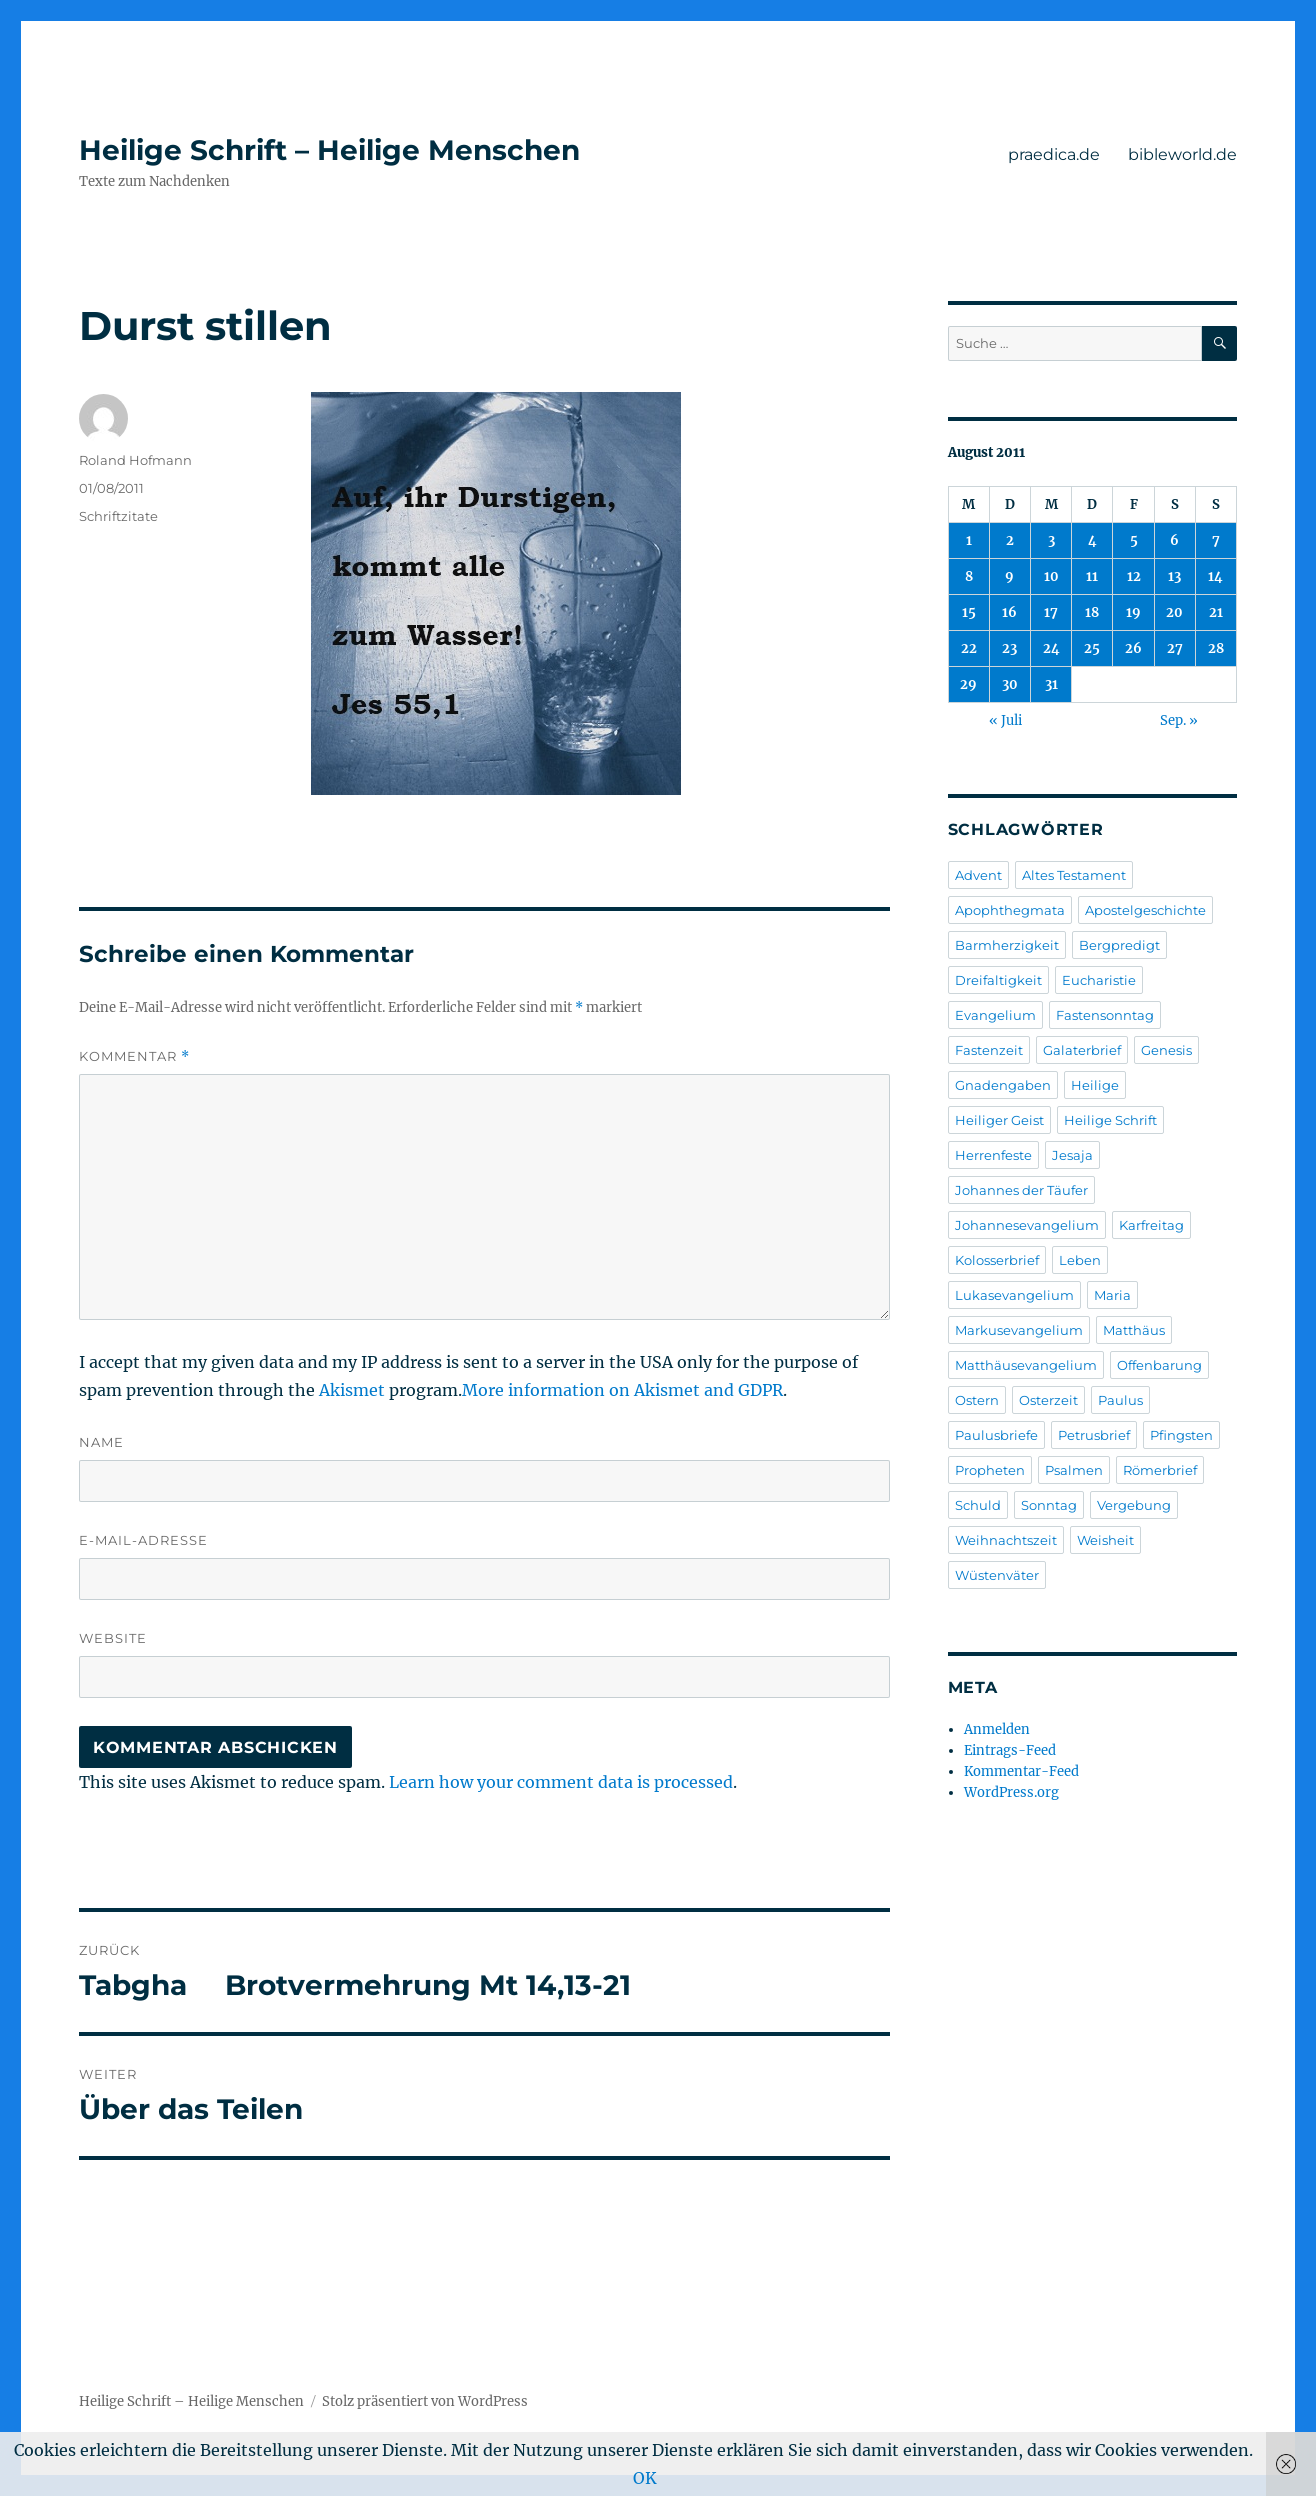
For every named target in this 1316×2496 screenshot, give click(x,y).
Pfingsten (1181, 1435)
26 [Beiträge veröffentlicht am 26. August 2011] (1133, 648)
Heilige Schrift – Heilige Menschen (329, 150)
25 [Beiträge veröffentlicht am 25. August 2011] (1092, 648)
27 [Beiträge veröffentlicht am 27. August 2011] (1175, 648)
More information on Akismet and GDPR (622, 1390)
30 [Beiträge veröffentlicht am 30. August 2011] (1010, 684)
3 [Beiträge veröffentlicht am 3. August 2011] (1051, 540)
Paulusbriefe (996, 1435)
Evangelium (995, 1015)
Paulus (1120, 1400)
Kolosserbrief (997, 1260)
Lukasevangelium (1014, 1295)
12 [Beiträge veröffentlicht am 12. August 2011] (1134, 576)
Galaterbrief (1082, 1050)
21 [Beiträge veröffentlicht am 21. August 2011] (1216, 612)
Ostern (977, 1400)
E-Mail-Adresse (143, 1540)
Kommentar (134, 1056)
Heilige (1095, 1085)
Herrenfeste (993, 1155)
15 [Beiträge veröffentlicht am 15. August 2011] (969, 612)
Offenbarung (1159, 1365)
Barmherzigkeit (1007, 945)
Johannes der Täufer (1021, 1190)
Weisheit (1105, 1540)
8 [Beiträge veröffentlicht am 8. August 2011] (969, 576)
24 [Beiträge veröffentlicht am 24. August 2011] (1051, 648)
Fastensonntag (1105, 1015)
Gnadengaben (1003, 1085)
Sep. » (1179, 720)
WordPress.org (1011, 1792)
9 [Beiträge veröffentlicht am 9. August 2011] (1009, 576)
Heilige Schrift (1110, 1120)
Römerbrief (1160, 1470)
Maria (1112, 1295)
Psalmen (1074, 1470)
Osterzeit (1048, 1400)
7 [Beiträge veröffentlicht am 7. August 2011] (1216, 540)
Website (113, 1638)
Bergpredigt (1119, 945)
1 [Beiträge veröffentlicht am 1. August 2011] (969, 540)
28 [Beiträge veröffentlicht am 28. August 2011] (1216, 648)
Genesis (1166, 1050)
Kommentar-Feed (1021, 1771)
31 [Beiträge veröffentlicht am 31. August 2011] (1051, 684)
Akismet (352, 1390)
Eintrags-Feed (1010, 1750)
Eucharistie (1099, 980)
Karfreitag (1151, 1225)
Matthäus (1134, 1330)
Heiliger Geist (999, 1120)
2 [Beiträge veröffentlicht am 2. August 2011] (1010, 540)
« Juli (1005, 720)
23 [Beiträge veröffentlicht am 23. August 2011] (1009, 648)
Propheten (990, 1470)
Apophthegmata (1010, 910)
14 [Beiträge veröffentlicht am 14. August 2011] (1215, 576)
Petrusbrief (1094, 1435)
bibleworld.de (1182, 154)
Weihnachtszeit (1006, 1540)
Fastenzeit (989, 1050)
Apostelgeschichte (1145, 910)
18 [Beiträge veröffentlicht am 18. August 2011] (1092, 612)
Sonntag (1049, 1505)
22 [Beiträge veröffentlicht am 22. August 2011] (969, 648)
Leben (1080, 1260)
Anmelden (997, 1729)
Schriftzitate (118, 516)
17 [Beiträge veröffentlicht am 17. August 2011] (1051, 612)
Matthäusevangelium (1026, 1365)
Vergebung (1134, 1505)
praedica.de (1054, 154)
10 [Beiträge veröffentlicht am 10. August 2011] (1051, 576)
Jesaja (1072, 1155)
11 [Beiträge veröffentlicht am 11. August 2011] (1092, 576)
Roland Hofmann (135, 460)
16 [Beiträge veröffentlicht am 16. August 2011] (1009, 612)
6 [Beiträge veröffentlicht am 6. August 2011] (1174, 540)
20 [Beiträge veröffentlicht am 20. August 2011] (1174, 612)
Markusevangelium (1019, 1330)
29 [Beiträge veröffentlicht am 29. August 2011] (968, 684)
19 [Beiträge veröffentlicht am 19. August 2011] (1133, 612)
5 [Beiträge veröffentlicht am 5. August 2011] (1134, 540)
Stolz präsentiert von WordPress (425, 2401)
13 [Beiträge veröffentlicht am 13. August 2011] (1174, 576)
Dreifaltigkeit (998, 980)
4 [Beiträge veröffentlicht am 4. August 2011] (1092, 540)
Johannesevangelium (1027, 1225)
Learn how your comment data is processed (561, 1782)
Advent (978, 875)
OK (645, 2478)
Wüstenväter (997, 1575)
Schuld (978, 1505)
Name (101, 1442)
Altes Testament (1074, 875)
